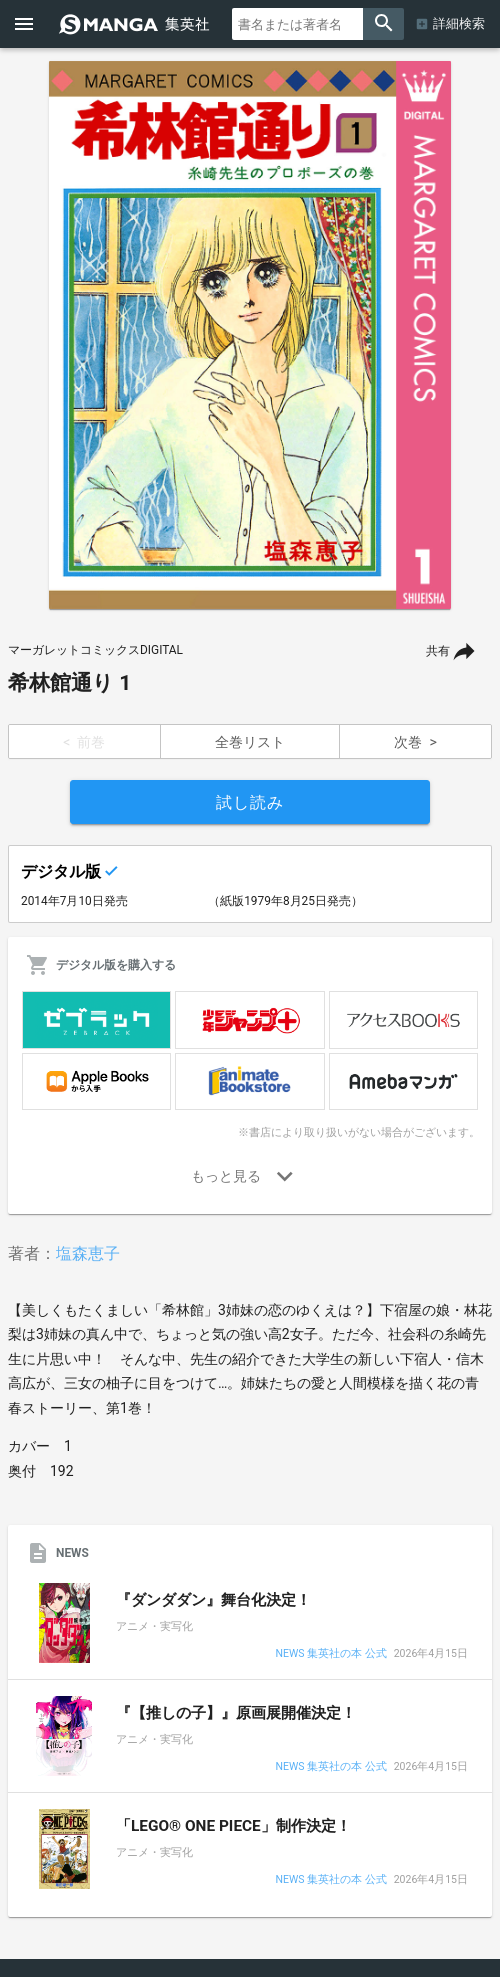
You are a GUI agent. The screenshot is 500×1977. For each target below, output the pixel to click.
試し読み (250, 802)
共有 (438, 651)
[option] (250, 335)
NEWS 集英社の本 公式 (330, 1654)
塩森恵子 (88, 1253)
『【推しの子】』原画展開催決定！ (236, 1713)
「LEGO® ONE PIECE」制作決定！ (233, 1826)
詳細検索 (459, 23)
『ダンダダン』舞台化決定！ (213, 1600)
